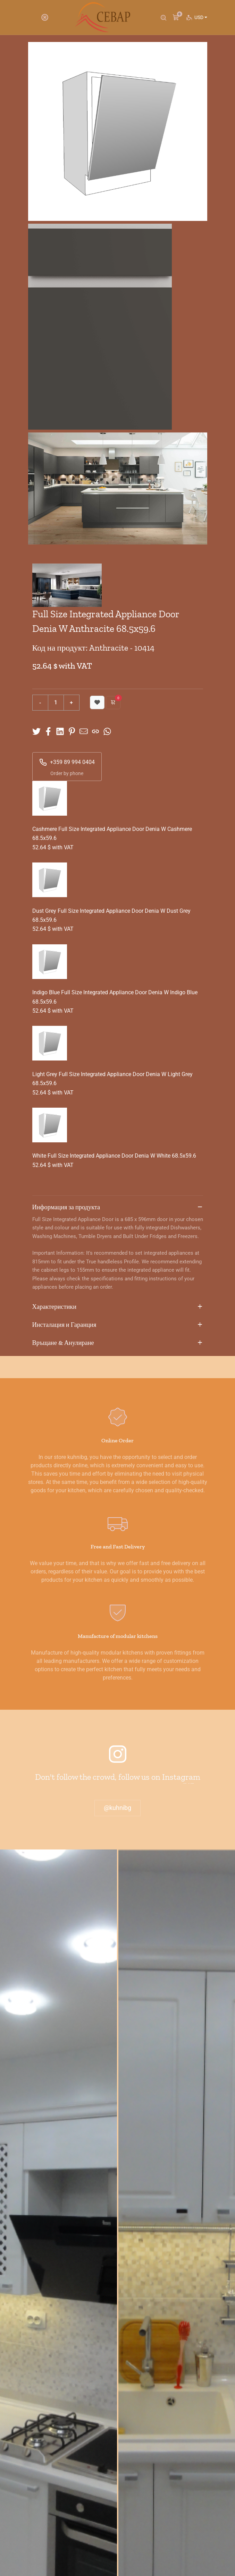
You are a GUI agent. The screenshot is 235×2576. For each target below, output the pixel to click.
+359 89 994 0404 (67, 762)
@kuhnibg (117, 1807)
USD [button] (200, 17)
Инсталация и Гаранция (117, 1325)
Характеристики (117, 1307)
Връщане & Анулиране (117, 1343)
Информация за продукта (117, 1207)
